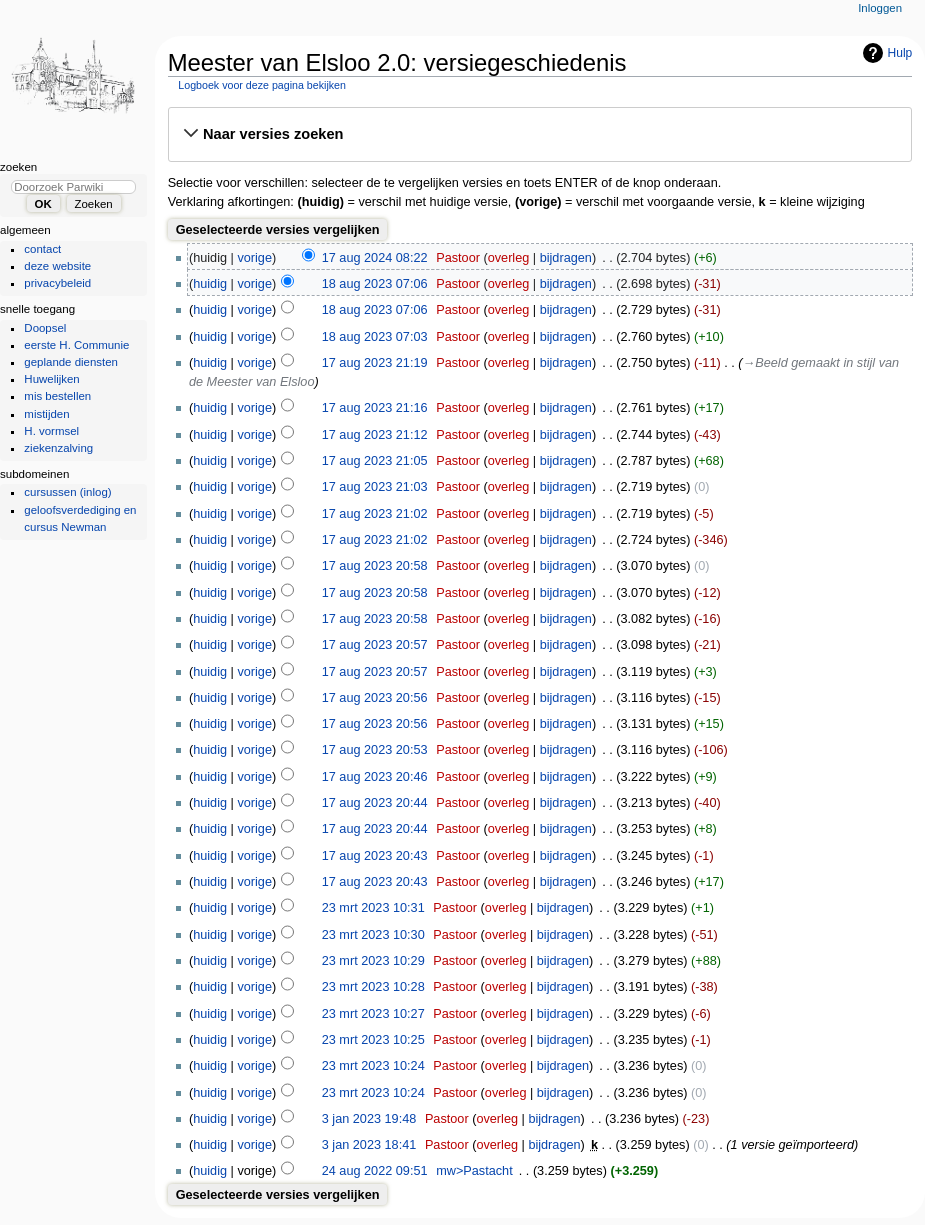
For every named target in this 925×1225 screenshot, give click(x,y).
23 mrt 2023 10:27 (373, 1014)
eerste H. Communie (76, 345)
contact (42, 249)
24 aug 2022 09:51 (375, 1171)
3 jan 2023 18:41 (369, 1145)
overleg (509, 258)
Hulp (900, 53)
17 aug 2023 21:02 (375, 514)
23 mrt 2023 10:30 (373, 935)
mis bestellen (57, 396)
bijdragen (566, 258)
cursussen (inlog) (67, 492)
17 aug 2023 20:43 (375, 856)
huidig (210, 284)
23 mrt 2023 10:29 (373, 961)
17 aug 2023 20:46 (375, 777)
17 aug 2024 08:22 (375, 258)
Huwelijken (51, 379)
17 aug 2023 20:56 (375, 698)
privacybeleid (57, 283)
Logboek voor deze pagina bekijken (262, 85)
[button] (539, 134)
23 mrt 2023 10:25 (373, 1040)
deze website (57, 266)
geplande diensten (71, 362)
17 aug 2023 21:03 (375, 487)
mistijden (46, 414)
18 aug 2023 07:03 (375, 337)
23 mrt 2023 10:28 (373, 987)
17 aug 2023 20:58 (375, 566)
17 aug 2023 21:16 (375, 408)
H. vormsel (51, 431)
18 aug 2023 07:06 (375, 284)
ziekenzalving (58, 448)
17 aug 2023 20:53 (375, 750)
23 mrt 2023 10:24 (373, 1066)
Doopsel (45, 328)
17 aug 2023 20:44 (375, 803)
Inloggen (880, 8)
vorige (254, 258)
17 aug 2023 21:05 (375, 461)
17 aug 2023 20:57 (375, 645)
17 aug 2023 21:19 (375, 363)
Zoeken (18, 167)
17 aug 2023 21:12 (375, 435)
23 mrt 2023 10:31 (373, 908)
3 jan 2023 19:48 (369, 1119)
